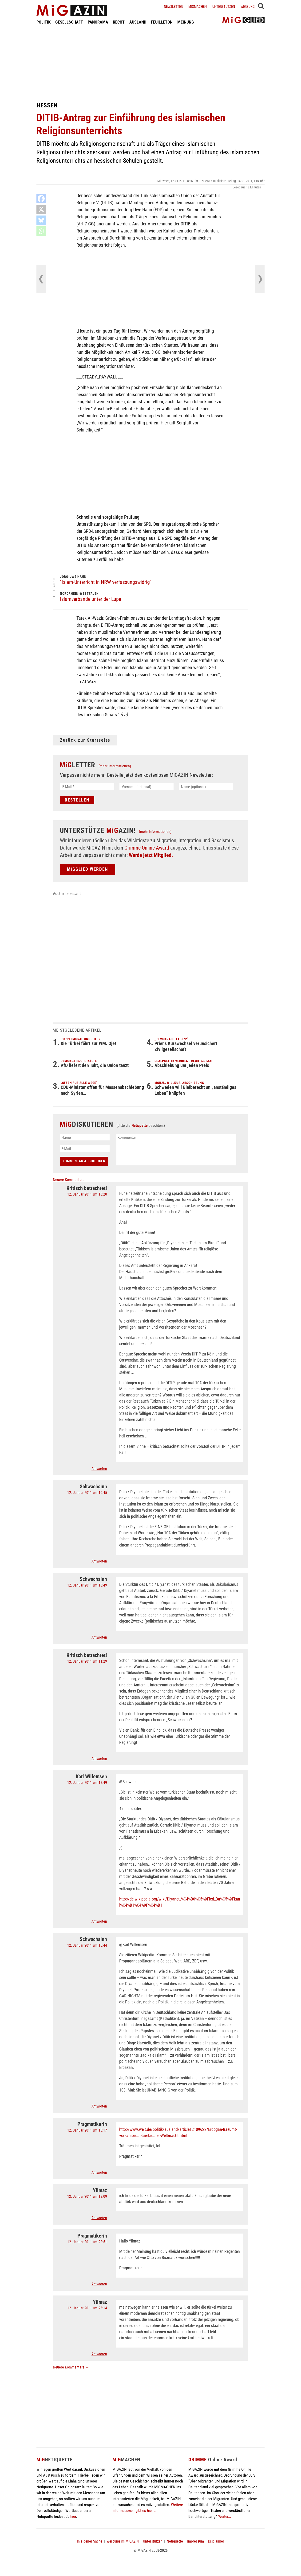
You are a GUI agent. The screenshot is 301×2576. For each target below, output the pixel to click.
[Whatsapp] (41, 231)
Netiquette (139, 1125)
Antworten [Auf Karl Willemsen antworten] (99, 1921)
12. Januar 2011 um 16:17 (87, 2130)
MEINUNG (185, 22)
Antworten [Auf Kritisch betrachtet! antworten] (99, 1468)
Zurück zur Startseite (85, 740)
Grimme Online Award (146, 848)
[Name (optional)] (206, 786)
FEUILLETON (162, 22)
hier (73, 2516)
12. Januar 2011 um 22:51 (87, 2242)
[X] (41, 209)
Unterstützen (223, 6)
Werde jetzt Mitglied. (151, 855)
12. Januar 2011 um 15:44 (87, 1945)
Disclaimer (216, 2541)
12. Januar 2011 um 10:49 (87, 1585)
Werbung (248, 6)
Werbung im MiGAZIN (123, 2541)
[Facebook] (41, 198)
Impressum (195, 2541)
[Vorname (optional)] (146, 786)
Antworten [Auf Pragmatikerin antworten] (99, 2172)
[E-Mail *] (87, 786)
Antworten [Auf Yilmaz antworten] (99, 2218)
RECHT (119, 22)
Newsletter (173, 6)
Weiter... (224, 2516)
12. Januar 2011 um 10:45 (87, 1492)
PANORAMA (98, 22)
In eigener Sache (89, 2541)
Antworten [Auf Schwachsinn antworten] (99, 1561)
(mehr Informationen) (115, 766)
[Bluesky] (41, 220)
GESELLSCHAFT (69, 22)
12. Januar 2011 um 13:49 (87, 1782)
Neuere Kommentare (71, 1179)
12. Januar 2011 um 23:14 (87, 2308)
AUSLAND (137, 22)
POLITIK (43, 22)
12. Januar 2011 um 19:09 (87, 2196)
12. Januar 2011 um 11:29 (87, 1661)
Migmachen (197, 6)
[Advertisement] (150, 63)
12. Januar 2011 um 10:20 (87, 1194)
